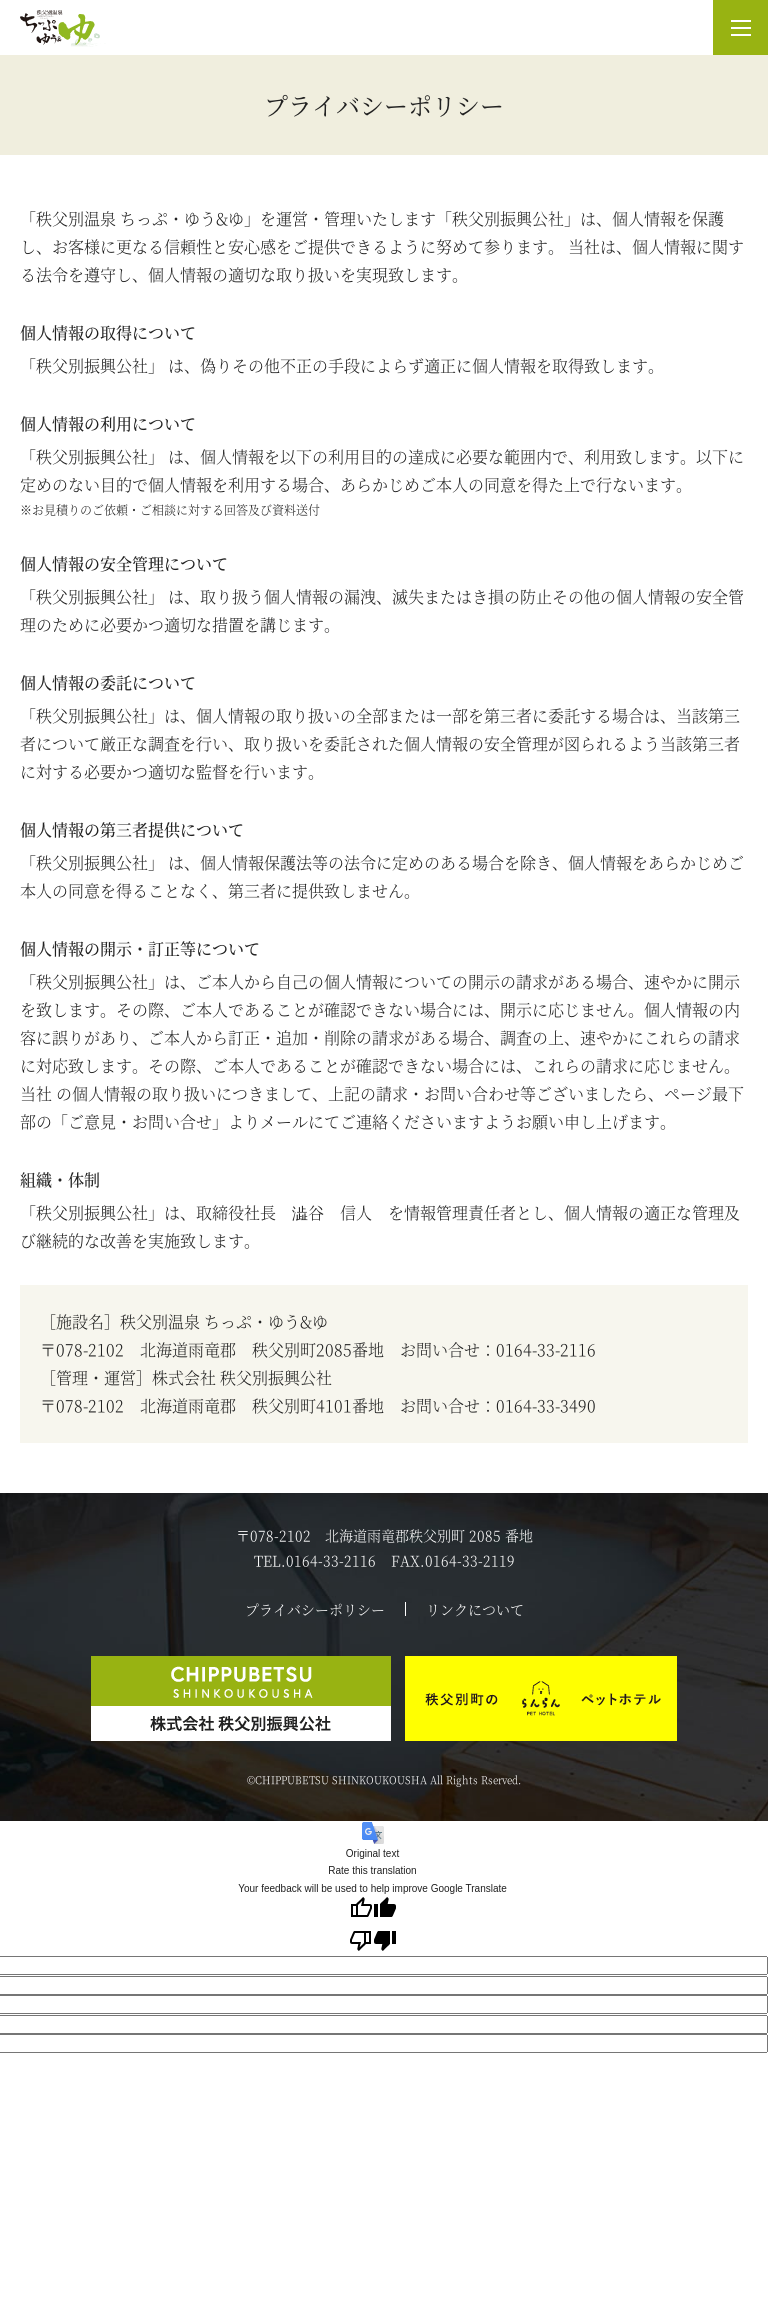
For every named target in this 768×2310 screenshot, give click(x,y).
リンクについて (475, 1609)
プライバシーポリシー (315, 1609)
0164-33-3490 (546, 1405)
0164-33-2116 (546, 1349)
